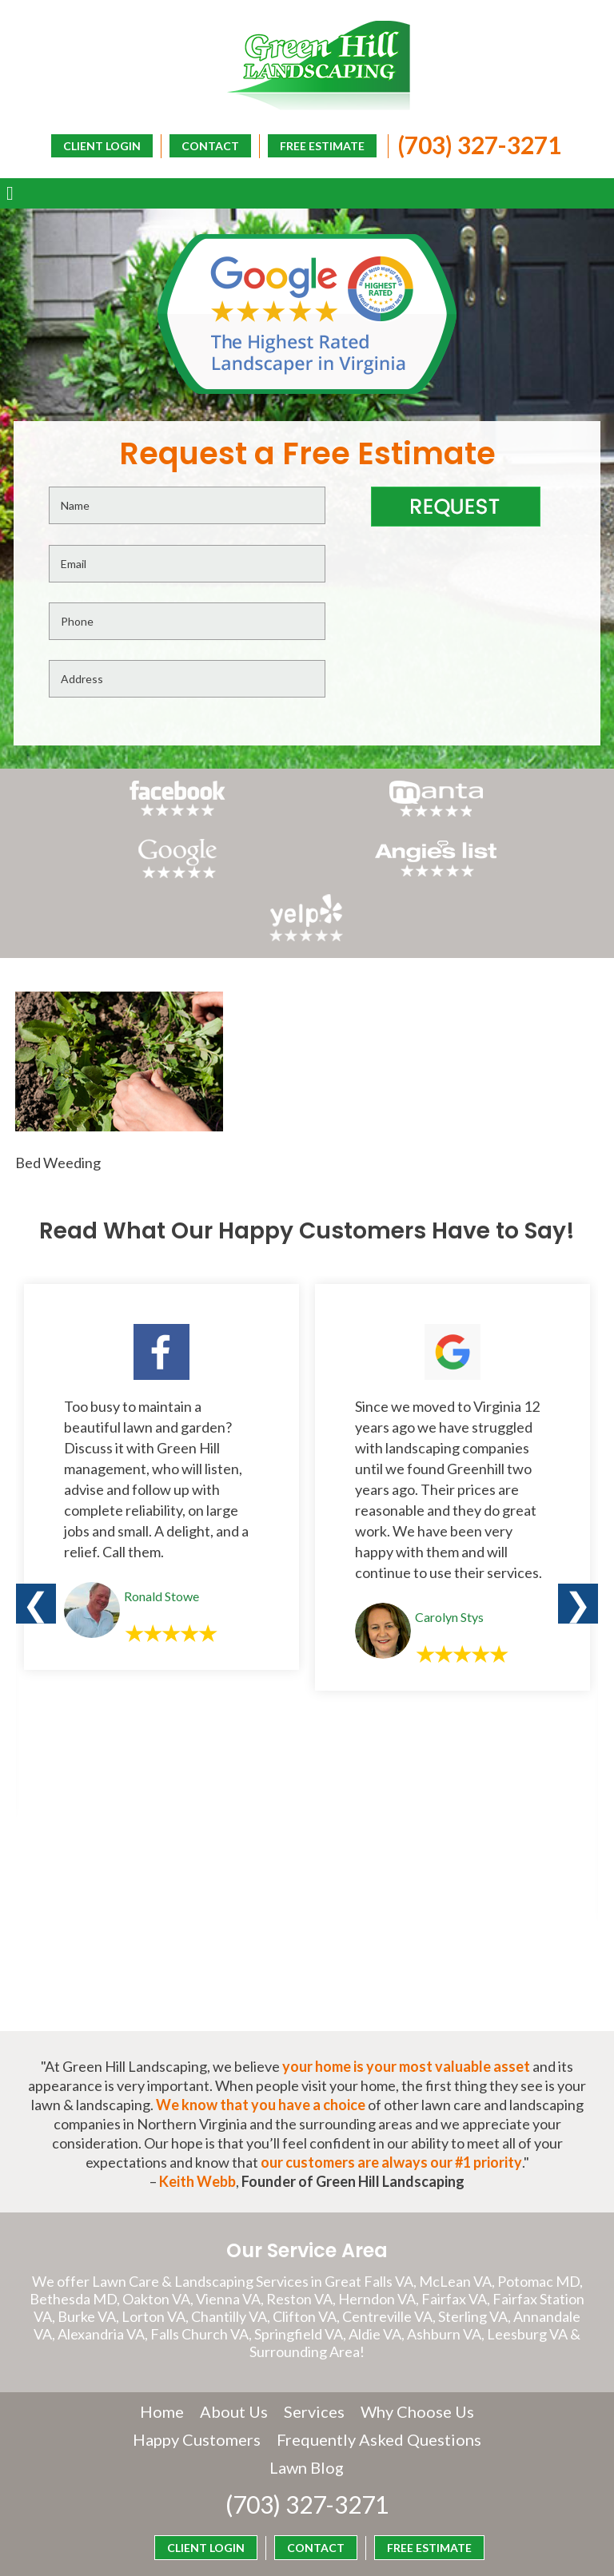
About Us (234, 2306)
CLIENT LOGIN (338, 170)
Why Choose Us (417, 2306)
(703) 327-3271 (471, 143)
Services (314, 2306)
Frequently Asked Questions (262, 2361)
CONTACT (202, 144)
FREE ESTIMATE (314, 144)
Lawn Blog (418, 2361)
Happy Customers (307, 2333)
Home (162, 2306)
